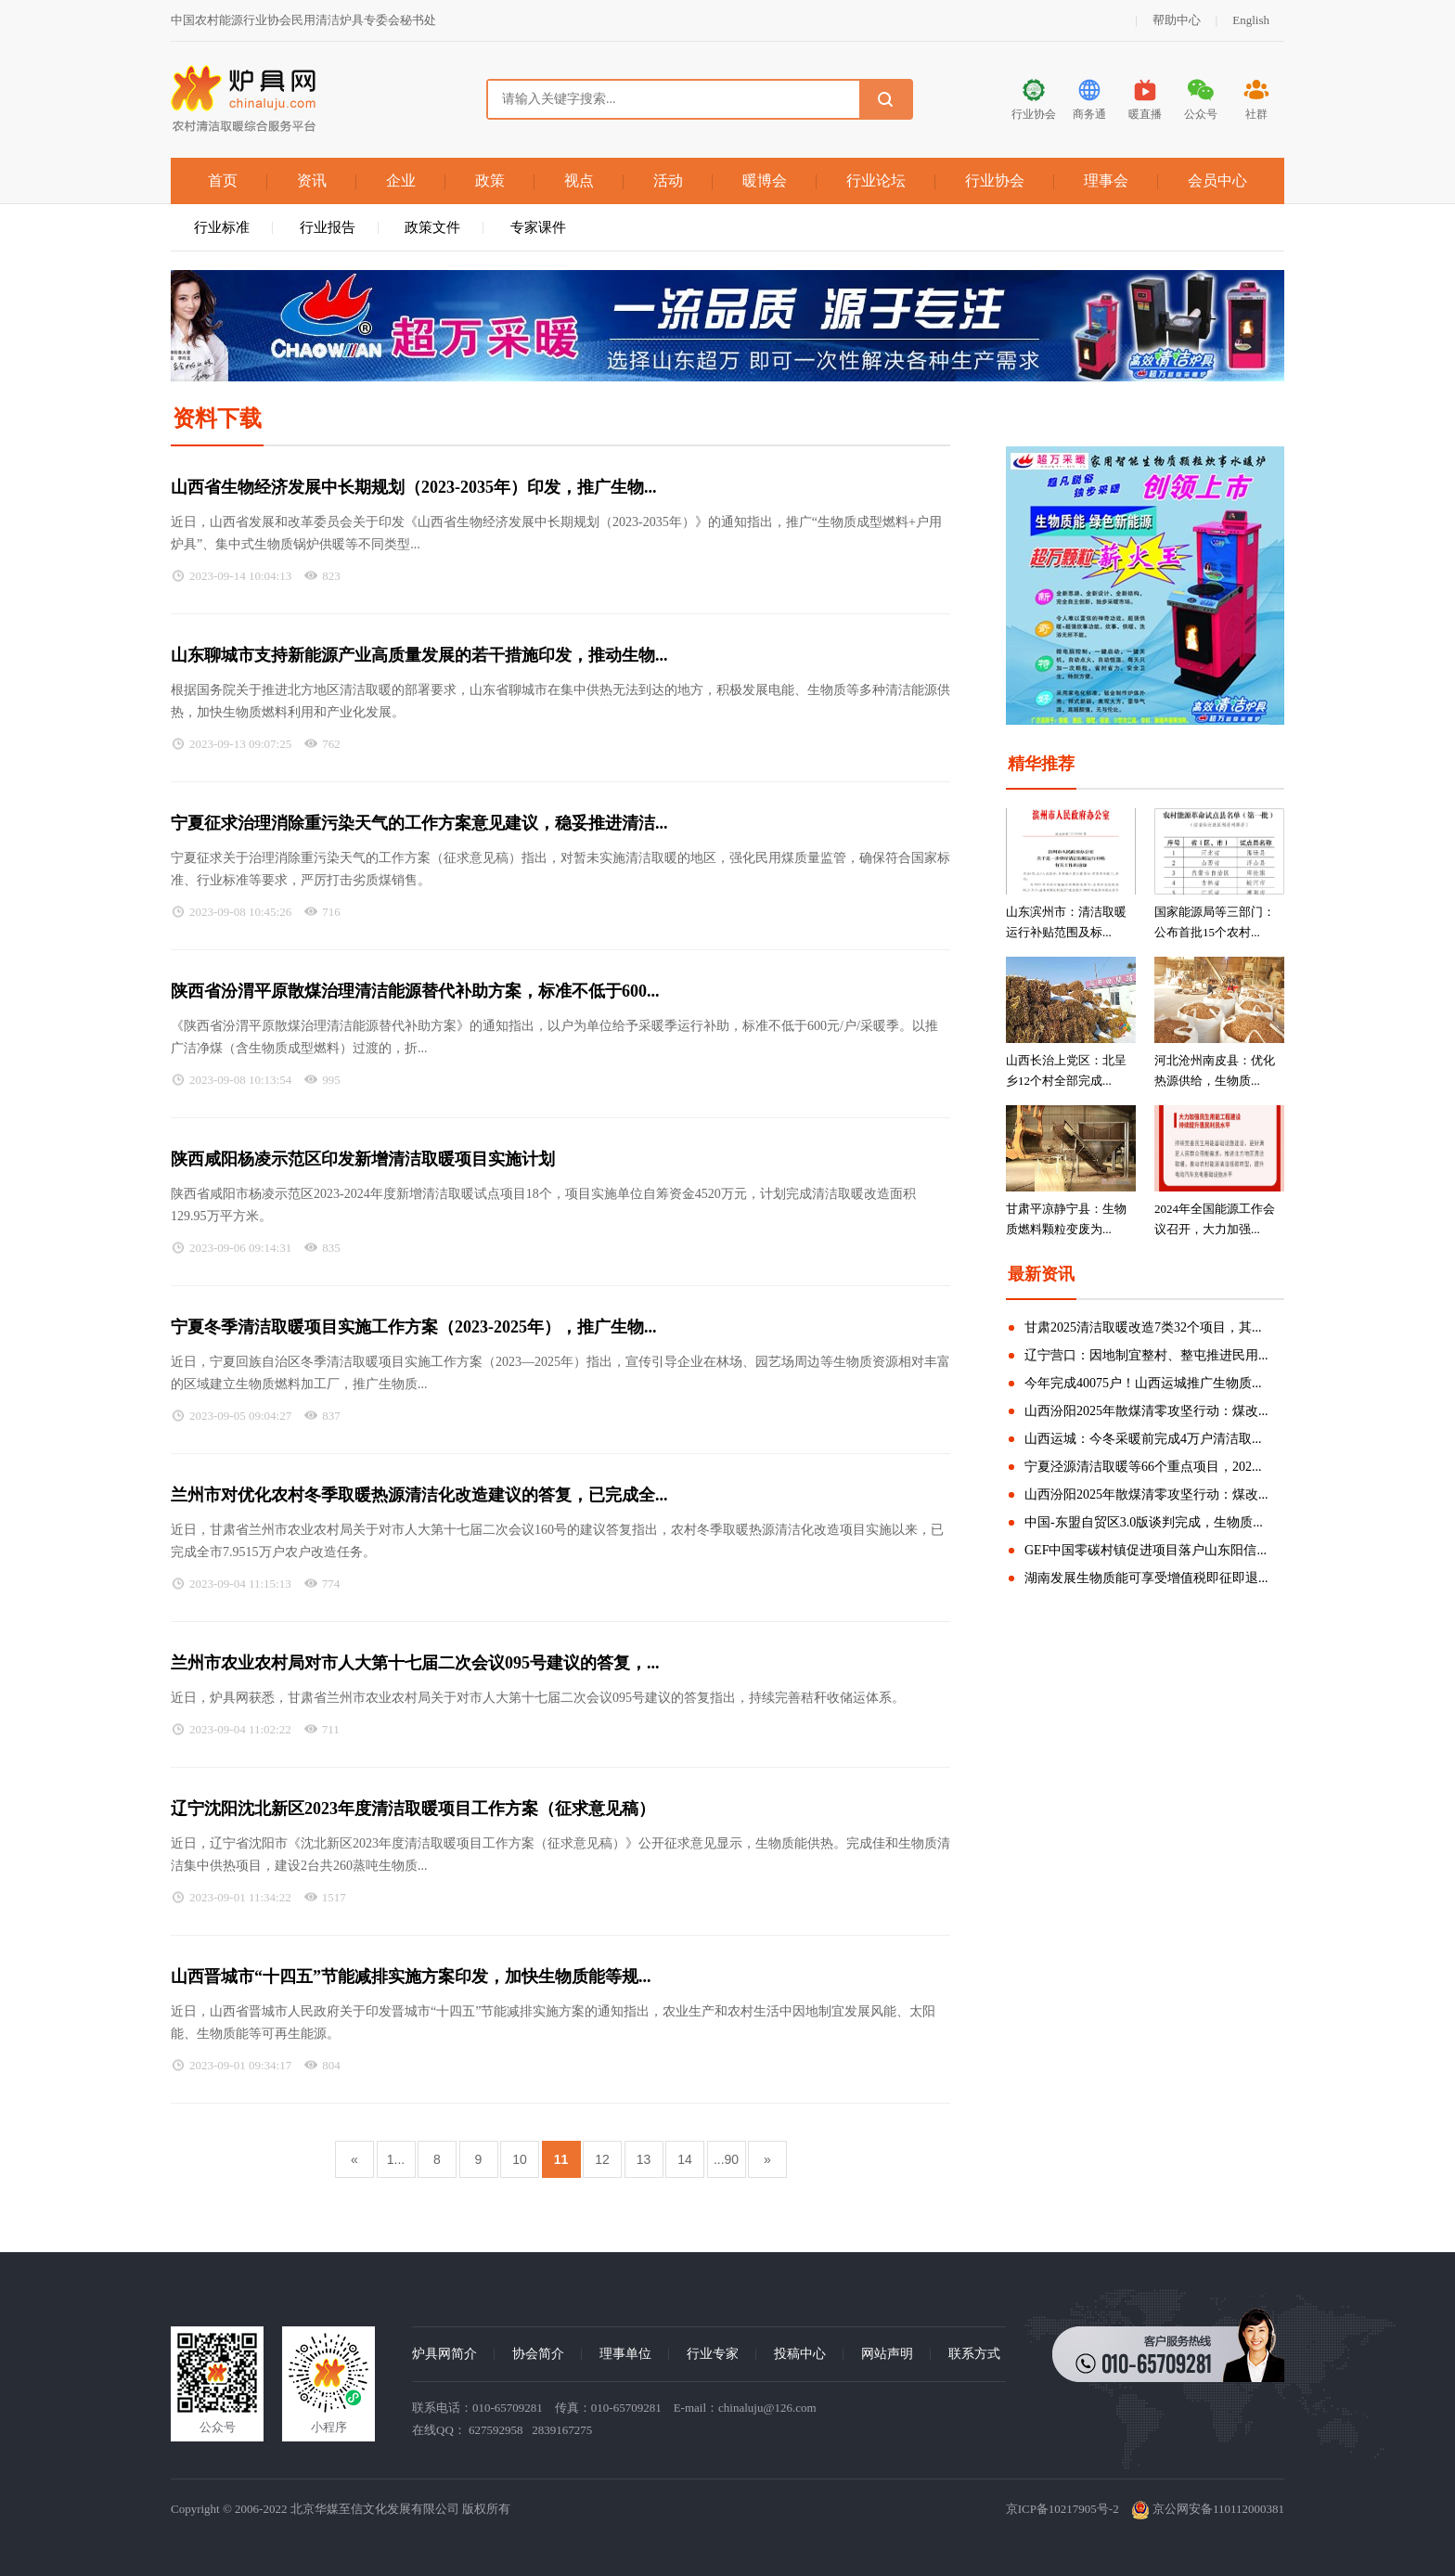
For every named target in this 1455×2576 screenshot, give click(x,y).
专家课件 (538, 227)
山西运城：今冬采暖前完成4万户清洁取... (1143, 1439)
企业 (401, 180)
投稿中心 (800, 2354)
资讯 (312, 180)
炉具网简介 (444, 2354)
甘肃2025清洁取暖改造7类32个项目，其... (1143, 1327)
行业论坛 (876, 180)
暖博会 (764, 180)
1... (396, 2159)
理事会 (1106, 180)
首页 (223, 180)
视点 (579, 180)
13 (644, 2159)
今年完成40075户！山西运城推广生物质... (1143, 1383)
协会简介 (538, 2354)
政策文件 (432, 227)
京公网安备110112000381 (1207, 2509)
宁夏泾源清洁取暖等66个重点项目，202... (1143, 1467)
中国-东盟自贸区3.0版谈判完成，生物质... (1143, 1522)
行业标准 (222, 227)
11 (561, 2159)
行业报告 (327, 227)
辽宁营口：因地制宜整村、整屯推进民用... (1146, 1355)
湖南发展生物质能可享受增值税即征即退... (1146, 1578)
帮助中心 (1176, 20)
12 (602, 2159)
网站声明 (887, 2354)
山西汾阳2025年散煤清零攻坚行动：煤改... (1146, 1411)
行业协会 (994, 180)
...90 (726, 2159)
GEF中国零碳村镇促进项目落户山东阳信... (1145, 1550)
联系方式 (974, 2354)
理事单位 (625, 2354)
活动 (668, 180)
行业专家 (713, 2354)
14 (684, 2159)
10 (519, 2159)
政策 (490, 180)
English (1250, 20)
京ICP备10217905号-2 (1062, 2509)
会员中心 (1217, 180)
